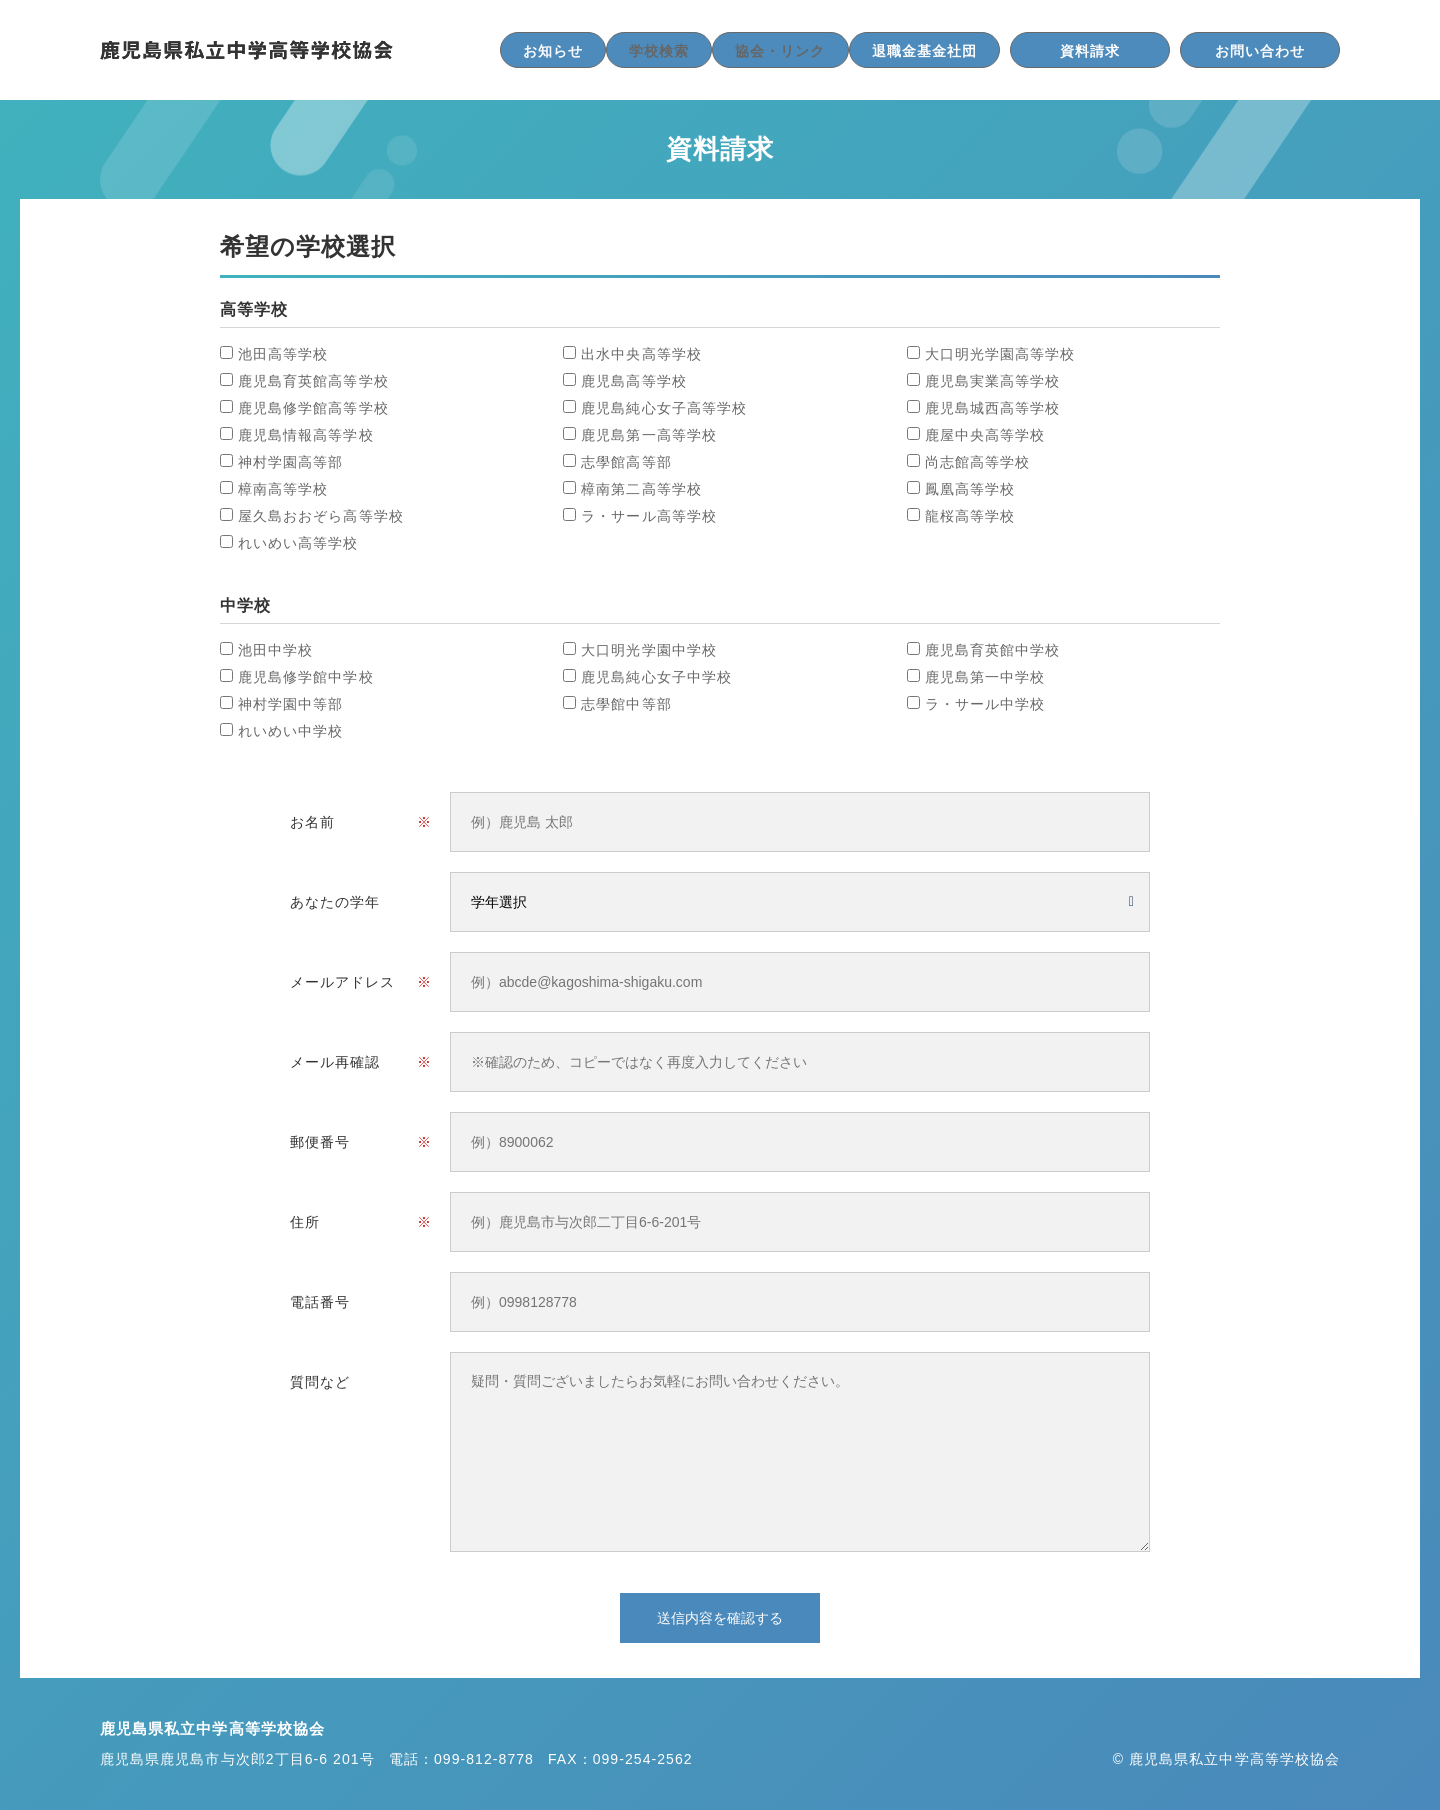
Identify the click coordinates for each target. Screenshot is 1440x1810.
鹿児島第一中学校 (985, 677)
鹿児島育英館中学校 (993, 650)
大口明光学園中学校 (649, 650)
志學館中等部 (626, 704)
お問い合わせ (1260, 51)
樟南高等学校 (283, 489)
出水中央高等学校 (641, 354)
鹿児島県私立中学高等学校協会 (246, 50)
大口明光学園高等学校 (1000, 354)
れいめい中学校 (290, 731)
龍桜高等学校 (970, 516)
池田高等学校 (283, 354)
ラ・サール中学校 (985, 704)
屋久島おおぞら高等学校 (321, 516)
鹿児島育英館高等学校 (313, 381)
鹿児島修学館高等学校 (313, 408)
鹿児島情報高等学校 (306, 435)
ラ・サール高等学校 (649, 516)
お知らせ (553, 51)
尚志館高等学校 (977, 462)
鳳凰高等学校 (970, 489)
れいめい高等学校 (298, 543)
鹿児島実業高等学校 (993, 381)
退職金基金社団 (924, 51)
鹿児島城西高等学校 (993, 408)
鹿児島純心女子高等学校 (664, 408)
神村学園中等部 (290, 704)
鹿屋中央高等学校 (985, 435)
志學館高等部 (626, 462)
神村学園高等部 (290, 462)
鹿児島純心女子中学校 (656, 677)
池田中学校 (275, 650)
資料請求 (1090, 51)
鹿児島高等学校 (633, 381)
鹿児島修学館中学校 (306, 677)
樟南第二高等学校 (641, 489)
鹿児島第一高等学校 (649, 435)
